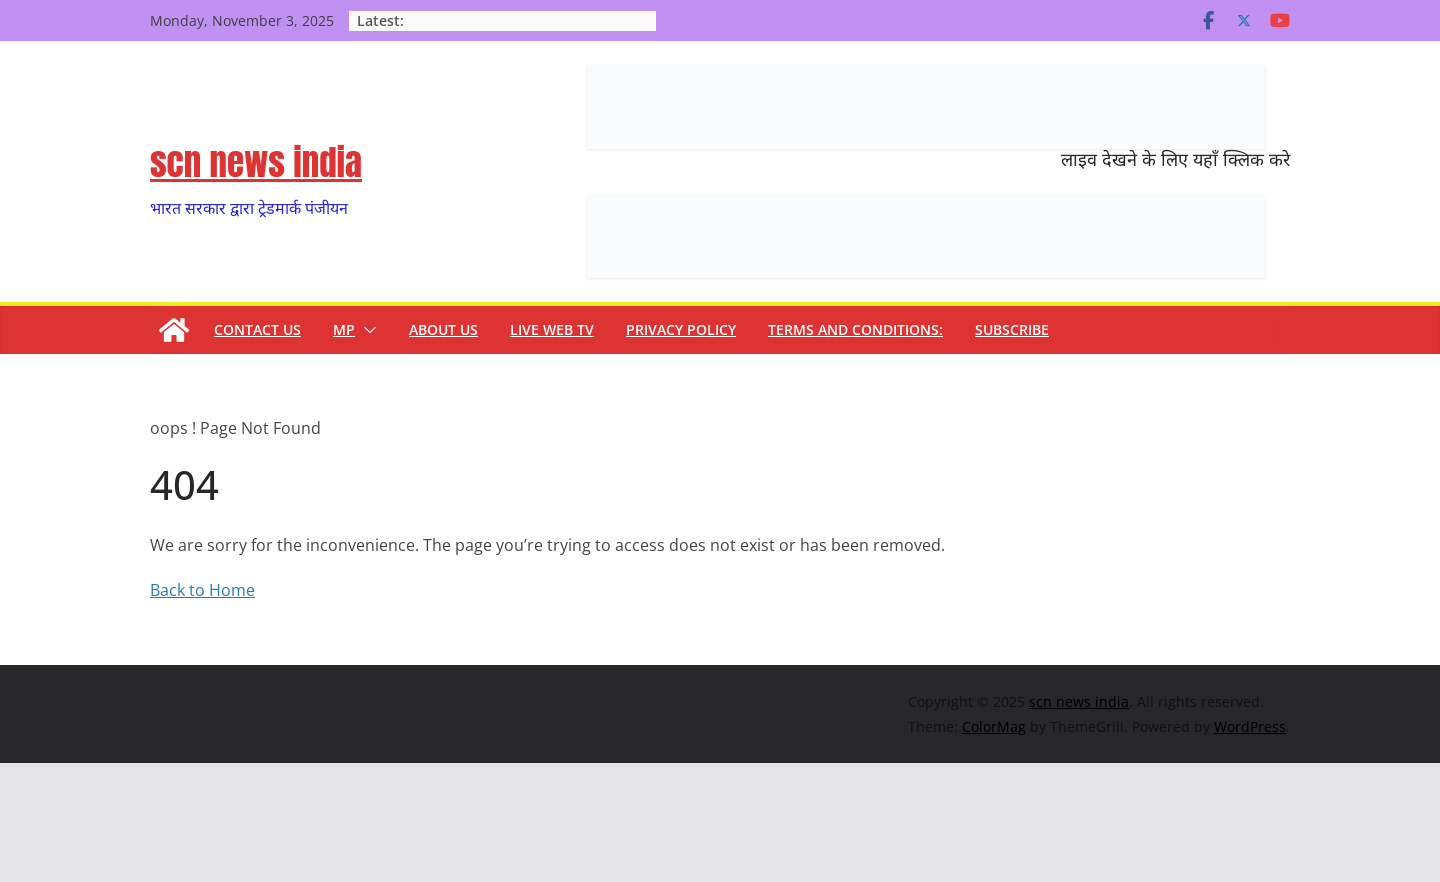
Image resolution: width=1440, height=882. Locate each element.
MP (344, 329)
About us (443, 329)
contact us (257, 329)
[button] (366, 330)
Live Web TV (552, 329)
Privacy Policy (681, 329)
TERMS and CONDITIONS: (855, 329)
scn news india (256, 162)
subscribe (1012, 329)
